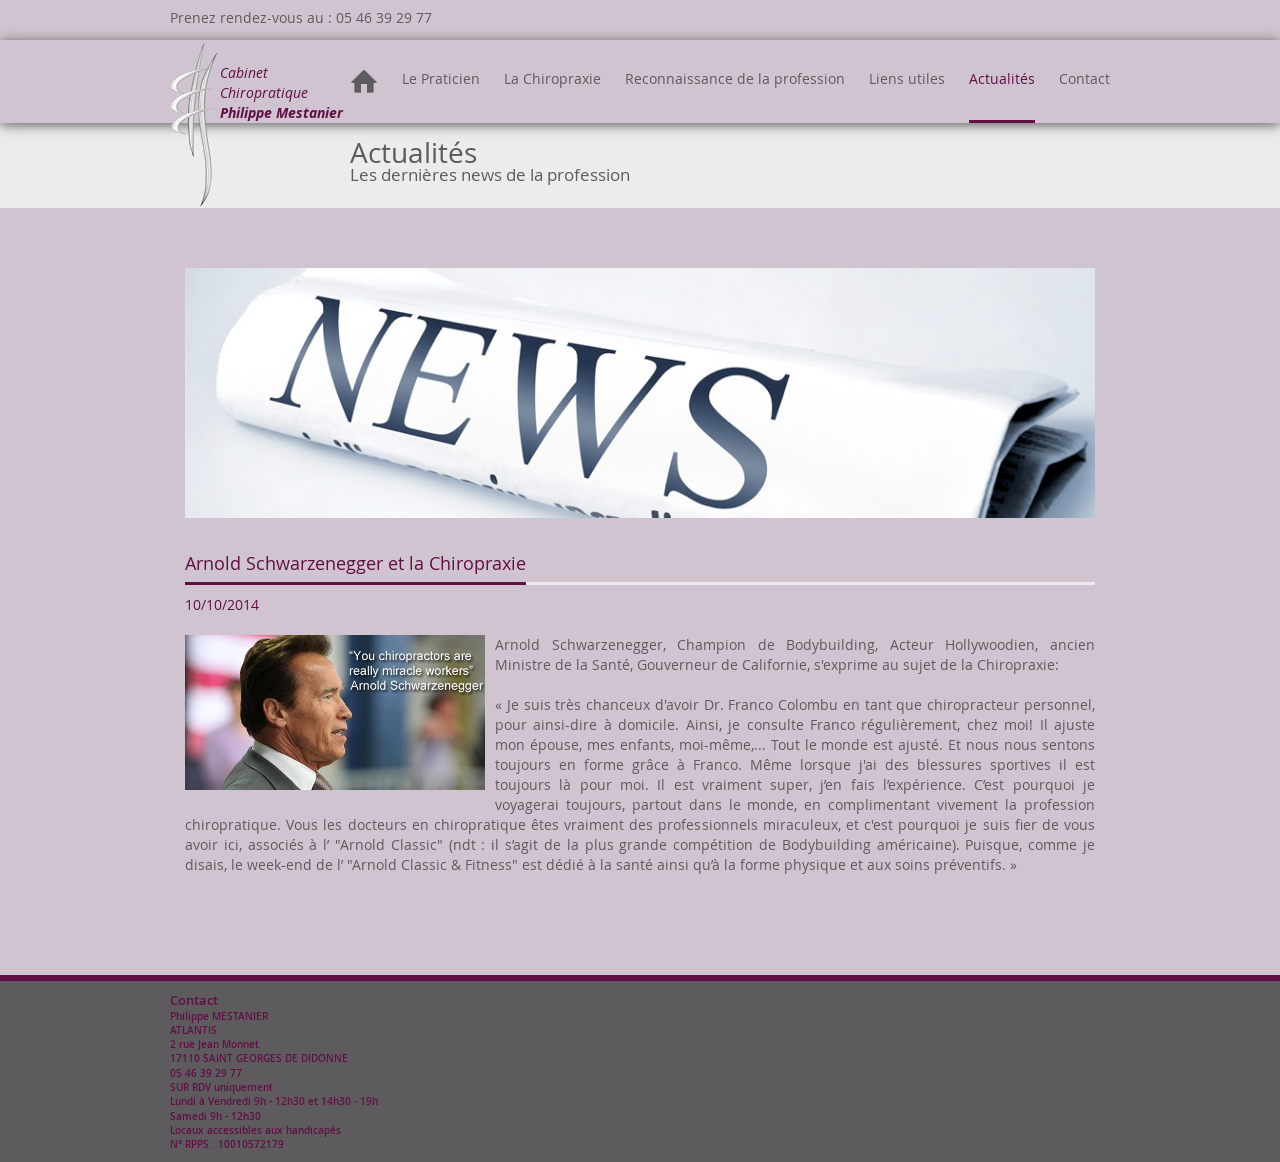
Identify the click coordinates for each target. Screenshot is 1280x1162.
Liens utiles (907, 78)
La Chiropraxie (552, 78)
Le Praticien (441, 78)
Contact (1084, 78)
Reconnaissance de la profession (735, 78)
